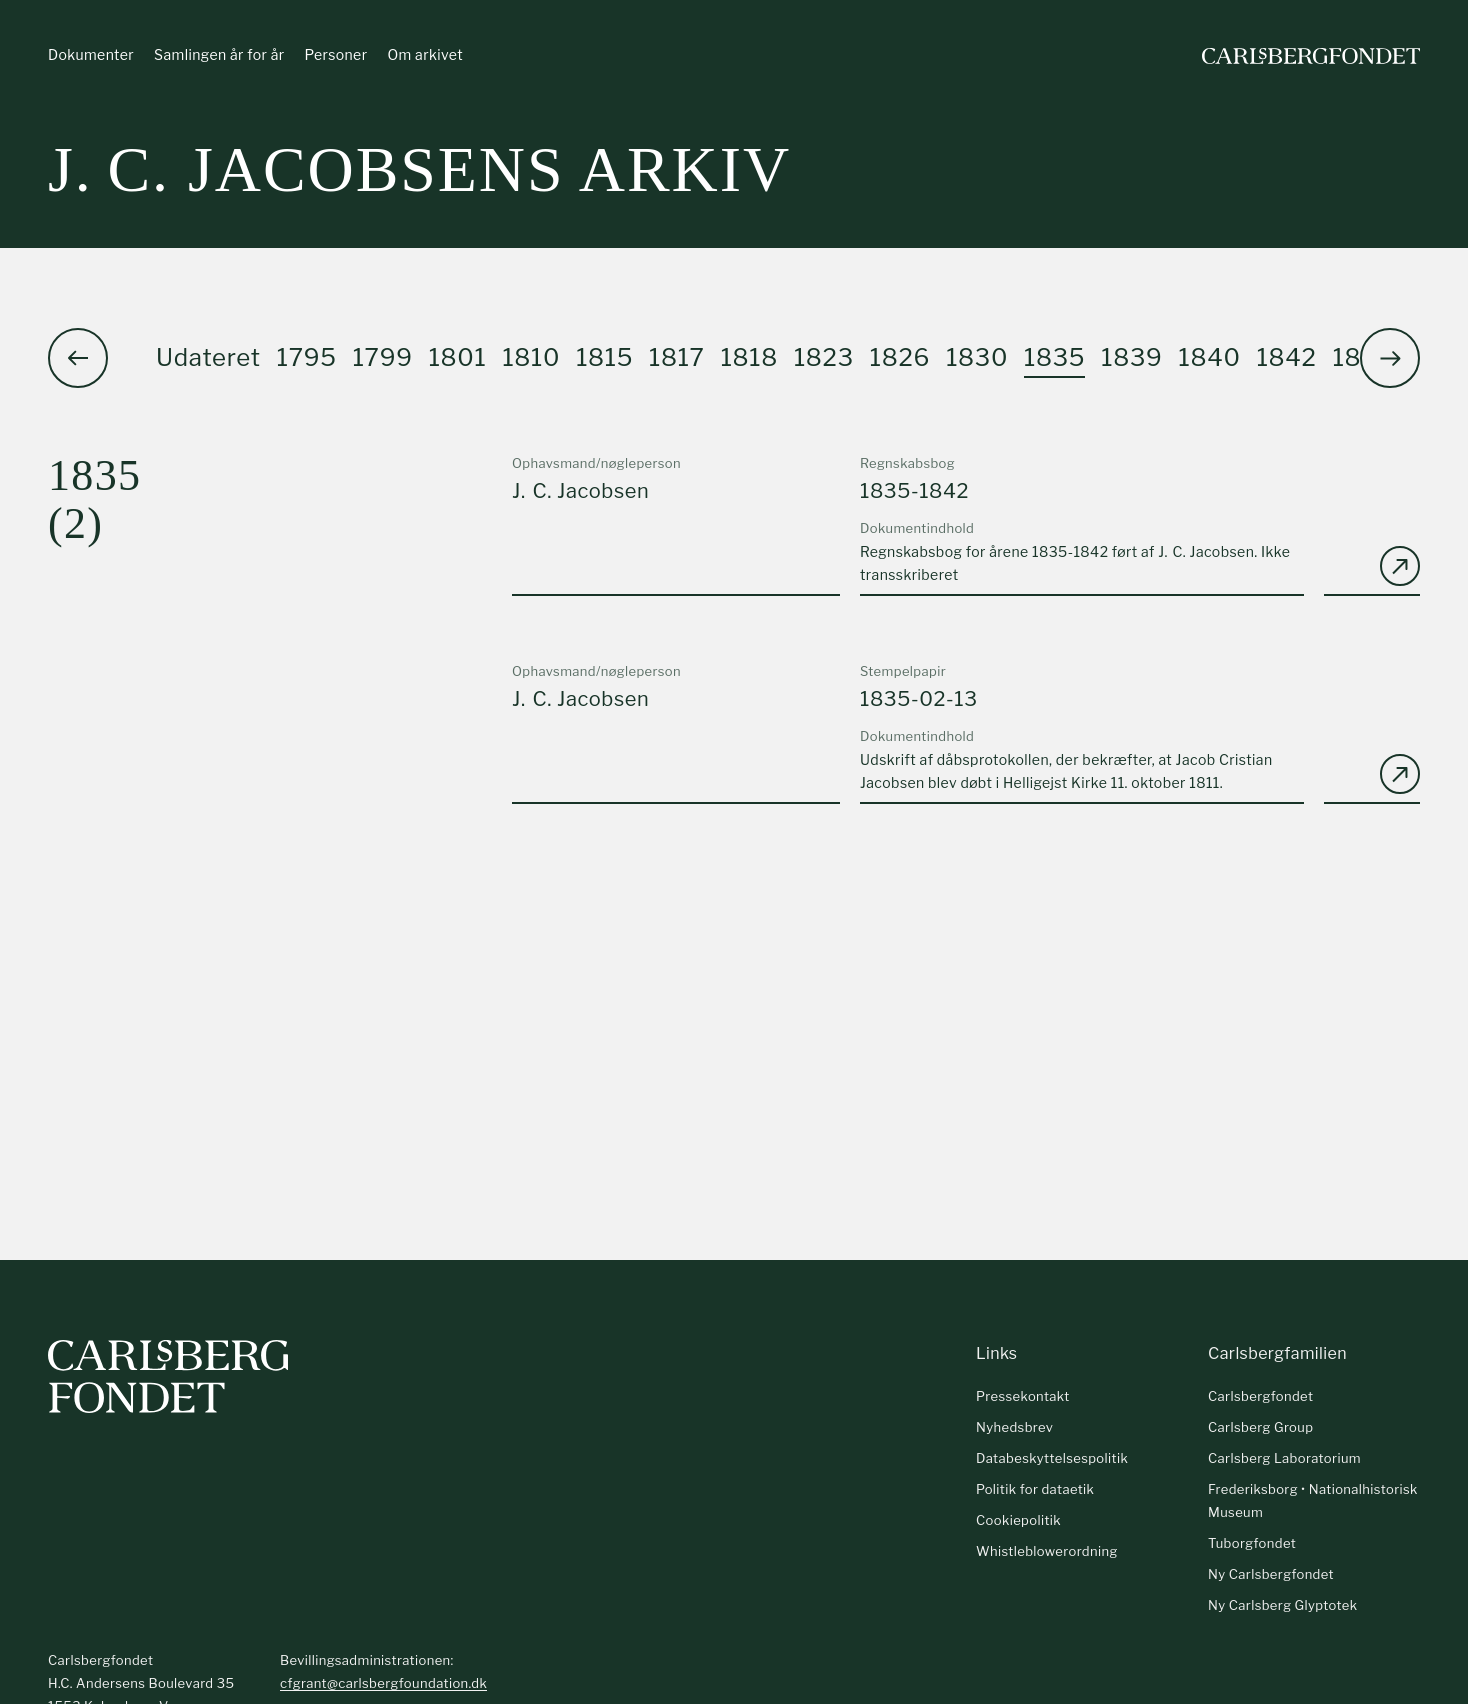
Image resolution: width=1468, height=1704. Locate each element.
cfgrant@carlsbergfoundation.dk (383, 1683)
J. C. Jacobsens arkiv (419, 169)
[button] (1390, 359)
